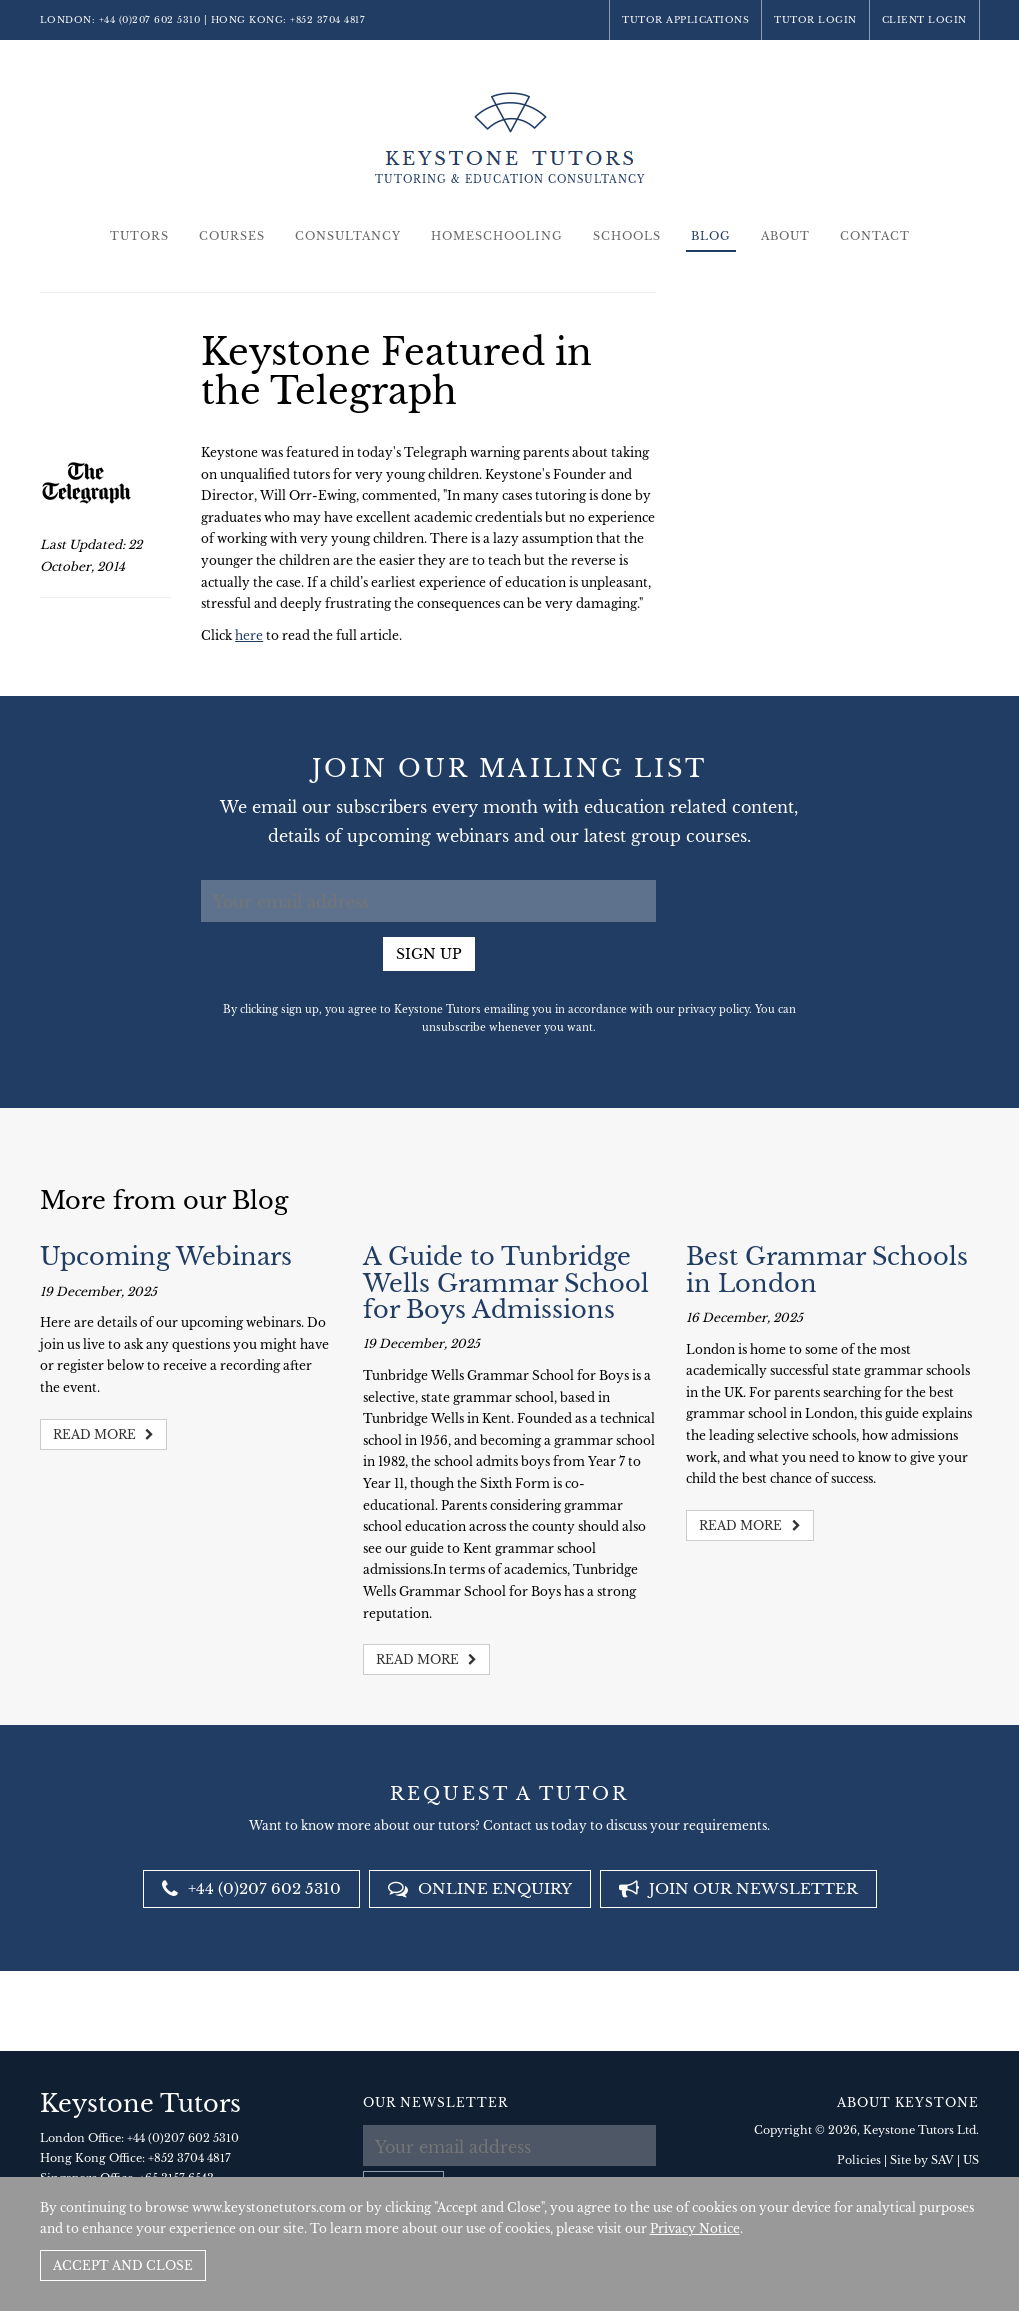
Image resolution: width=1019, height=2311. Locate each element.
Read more (103, 1434)
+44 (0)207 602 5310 (150, 19)
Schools (627, 236)
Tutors (139, 236)
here (249, 635)
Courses (232, 236)
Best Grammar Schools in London (827, 1269)
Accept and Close (123, 2265)
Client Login (924, 19)
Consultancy (348, 236)
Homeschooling (497, 236)
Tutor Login (815, 19)
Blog (711, 236)
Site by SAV (922, 2160)
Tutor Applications (685, 19)
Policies (859, 2160)
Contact (875, 236)
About (785, 236)
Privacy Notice (695, 2228)
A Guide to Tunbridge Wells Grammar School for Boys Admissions (506, 1283)
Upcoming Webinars (166, 1256)
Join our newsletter (738, 1888)
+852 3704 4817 (327, 19)
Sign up (429, 954)
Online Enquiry (480, 1888)
